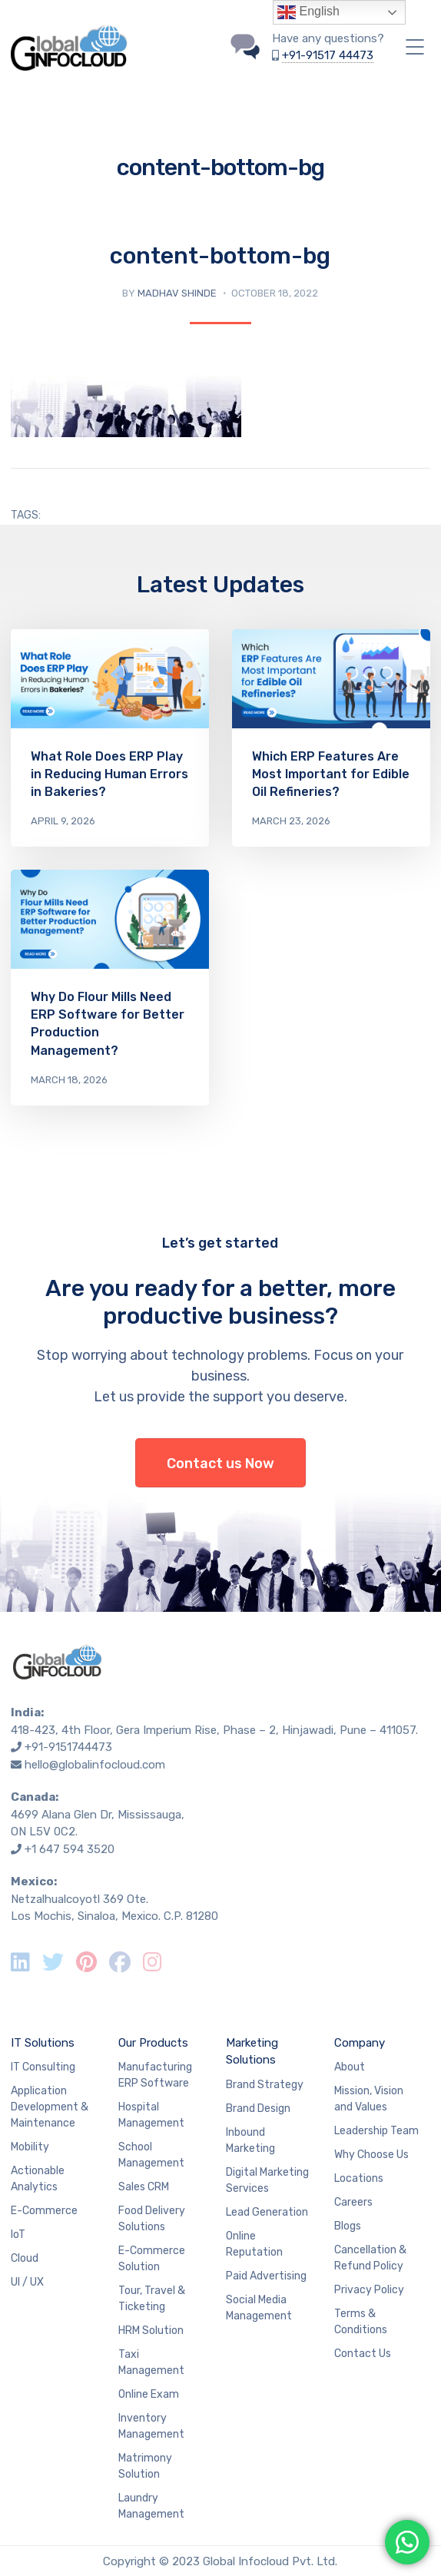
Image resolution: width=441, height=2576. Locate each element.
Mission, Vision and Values (368, 2099)
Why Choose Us (371, 2154)
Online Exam (148, 2394)
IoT (18, 2234)
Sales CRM (143, 2186)
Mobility (30, 2146)
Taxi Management (151, 2362)
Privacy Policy (369, 2289)
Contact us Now (220, 1463)
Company (359, 2043)
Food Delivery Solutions (151, 2218)
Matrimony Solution (145, 2466)
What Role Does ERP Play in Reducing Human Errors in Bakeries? (109, 774)
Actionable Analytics (38, 2178)
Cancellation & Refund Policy (370, 2258)
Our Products (153, 2043)
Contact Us (362, 2353)
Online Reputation (254, 2244)
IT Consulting (43, 2067)
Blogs (347, 2226)
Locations (358, 2178)
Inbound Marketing (250, 2140)
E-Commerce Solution (151, 2258)
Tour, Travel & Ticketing (151, 2298)
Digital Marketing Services (267, 2180)
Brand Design (258, 2108)
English (308, 12)
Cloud (24, 2258)
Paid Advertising (266, 2276)
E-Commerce (44, 2210)
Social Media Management (259, 2307)
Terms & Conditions (360, 2321)
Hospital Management (151, 2115)
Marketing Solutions (252, 2051)
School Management (151, 2155)
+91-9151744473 (68, 1747)
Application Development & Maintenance (49, 2107)
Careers (353, 2202)
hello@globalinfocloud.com (95, 1765)
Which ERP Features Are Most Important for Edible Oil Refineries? (331, 774)
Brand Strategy (264, 2084)
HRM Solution (151, 2330)
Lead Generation (267, 2212)
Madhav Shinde (177, 293)
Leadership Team (376, 2130)
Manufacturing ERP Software (155, 2075)
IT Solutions (43, 2043)
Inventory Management (151, 2426)
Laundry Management (151, 2506)
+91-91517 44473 (327, 55)
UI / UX (27, 2282)
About (349, 2067)
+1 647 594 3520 (69, 1849)
